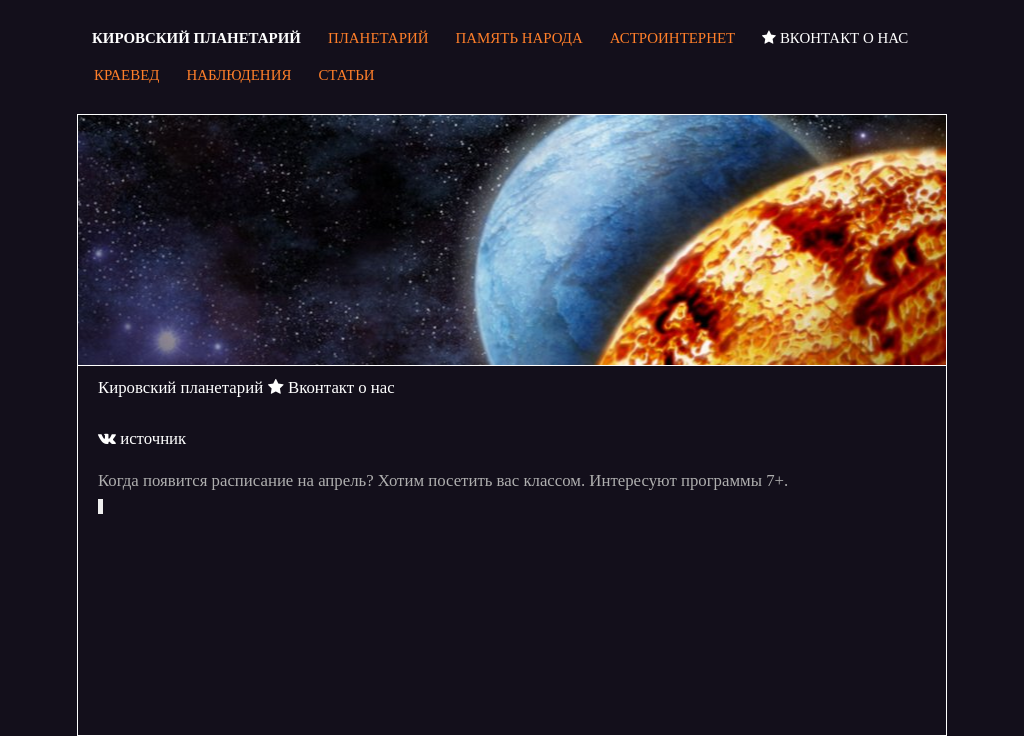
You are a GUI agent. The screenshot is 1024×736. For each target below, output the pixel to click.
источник (142, 438)
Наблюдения (238, 75)
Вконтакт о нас (835, 38)
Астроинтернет (672, 38)
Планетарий (378, 38)
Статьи (346, 75)
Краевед (126, 75)
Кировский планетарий (180, 387)
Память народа (519, 38)
